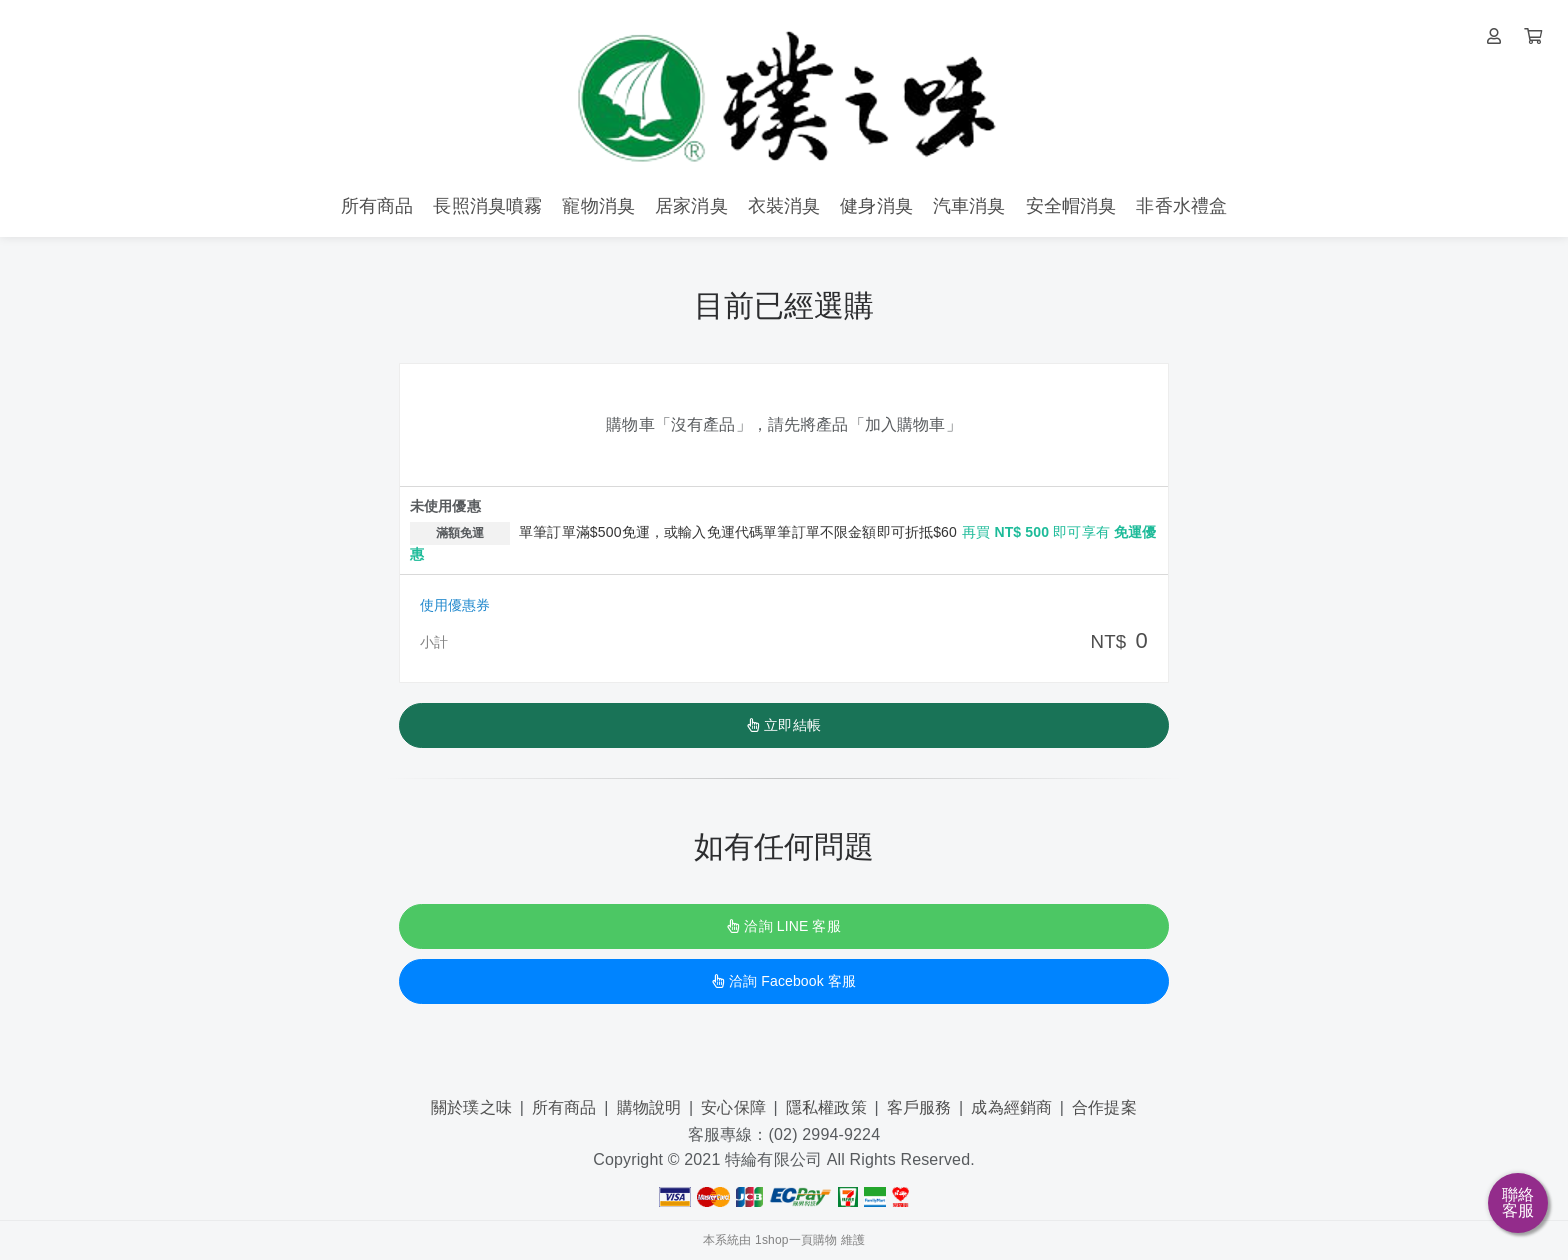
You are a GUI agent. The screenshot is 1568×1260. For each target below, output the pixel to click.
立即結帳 (784, 725)
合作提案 (1104, 1107)
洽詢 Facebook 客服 (784, 981)
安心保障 (733, 1107)
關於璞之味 (471, 1107)
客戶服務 (919, 1107)
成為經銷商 (1011, 1107)
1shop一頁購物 (796, 1240)
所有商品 (564, 1107)
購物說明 (649, 1107)
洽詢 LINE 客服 (783, 926)
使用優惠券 (455, 605)
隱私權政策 (826, 1107)
